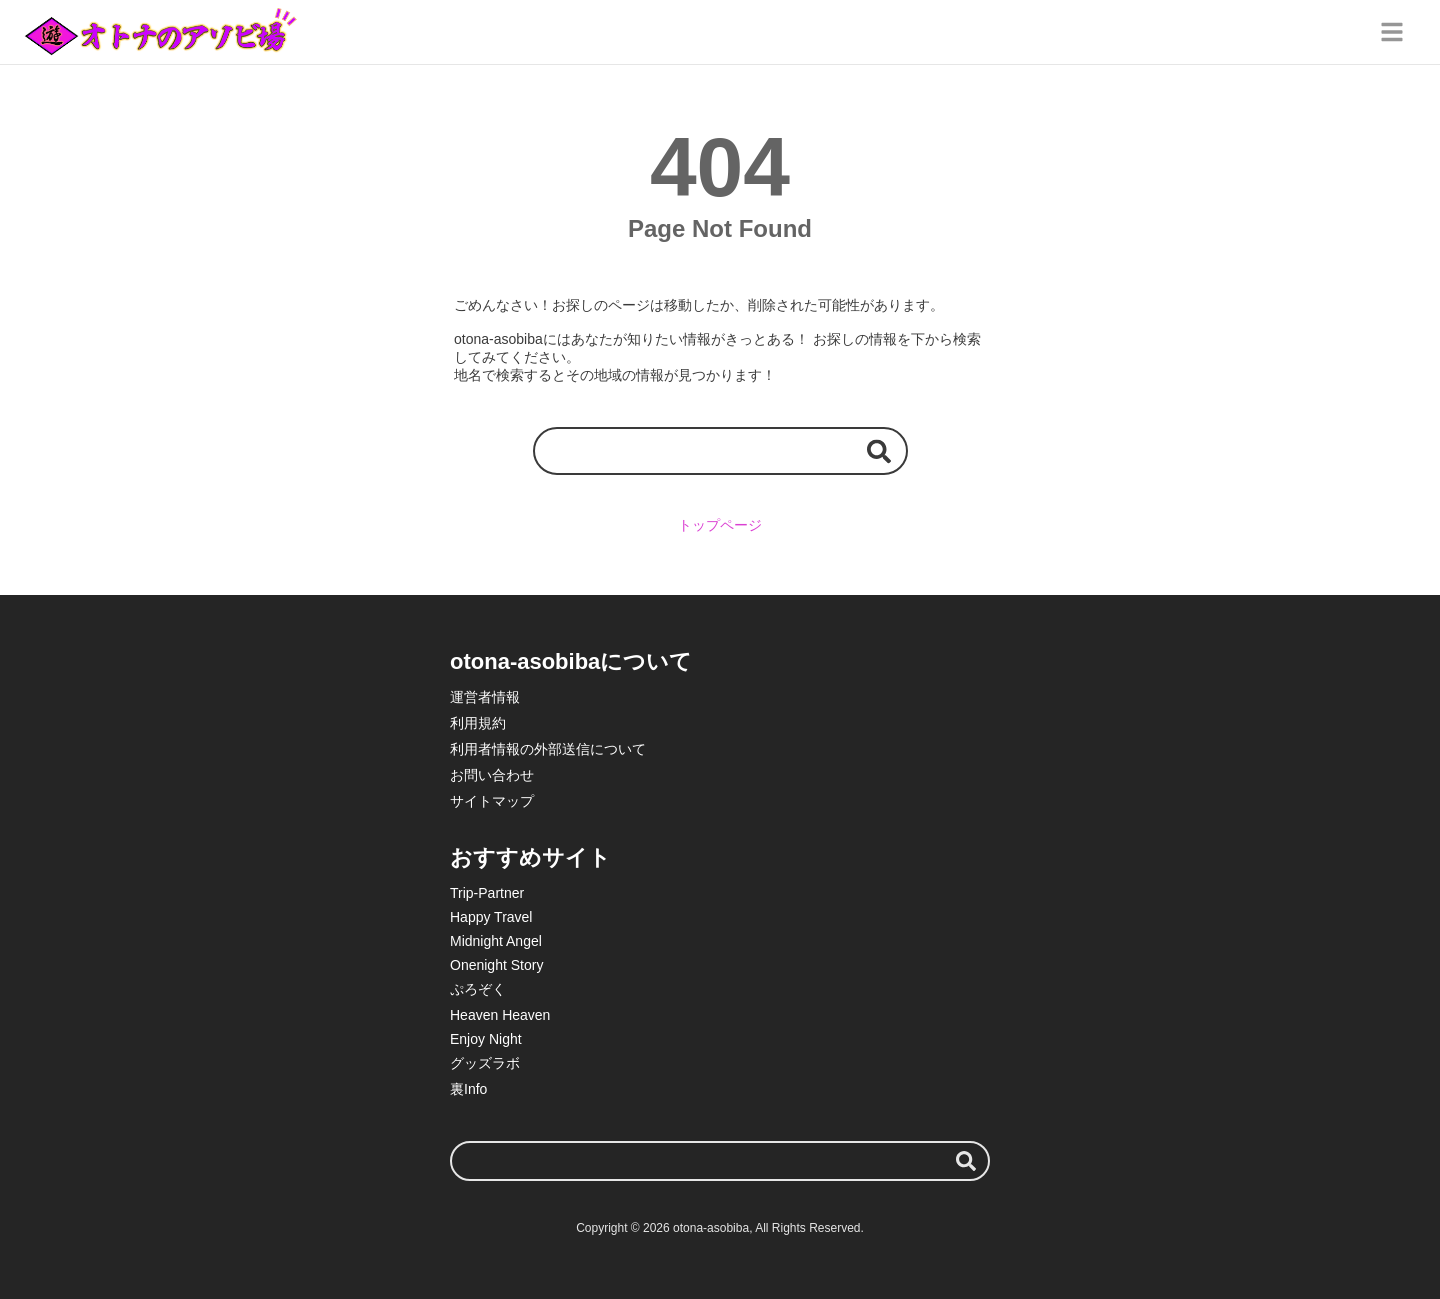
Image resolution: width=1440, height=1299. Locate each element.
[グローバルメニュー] (1392, 32)
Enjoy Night (486, 1039)
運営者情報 (485, 697)
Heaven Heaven (500, 1015)
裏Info (468, 1089)
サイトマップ (492, 801)
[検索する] (879, 450)
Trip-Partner (487, 893)
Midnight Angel (496, 941)
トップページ (720, 525)
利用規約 (478, 723)
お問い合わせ (492, 775)
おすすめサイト (530, 857)
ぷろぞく (478, 989)
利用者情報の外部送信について (548, 749)
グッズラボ (485, 1063)
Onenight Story (496, 965)
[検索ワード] (720, 450)
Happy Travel (491, 917)
